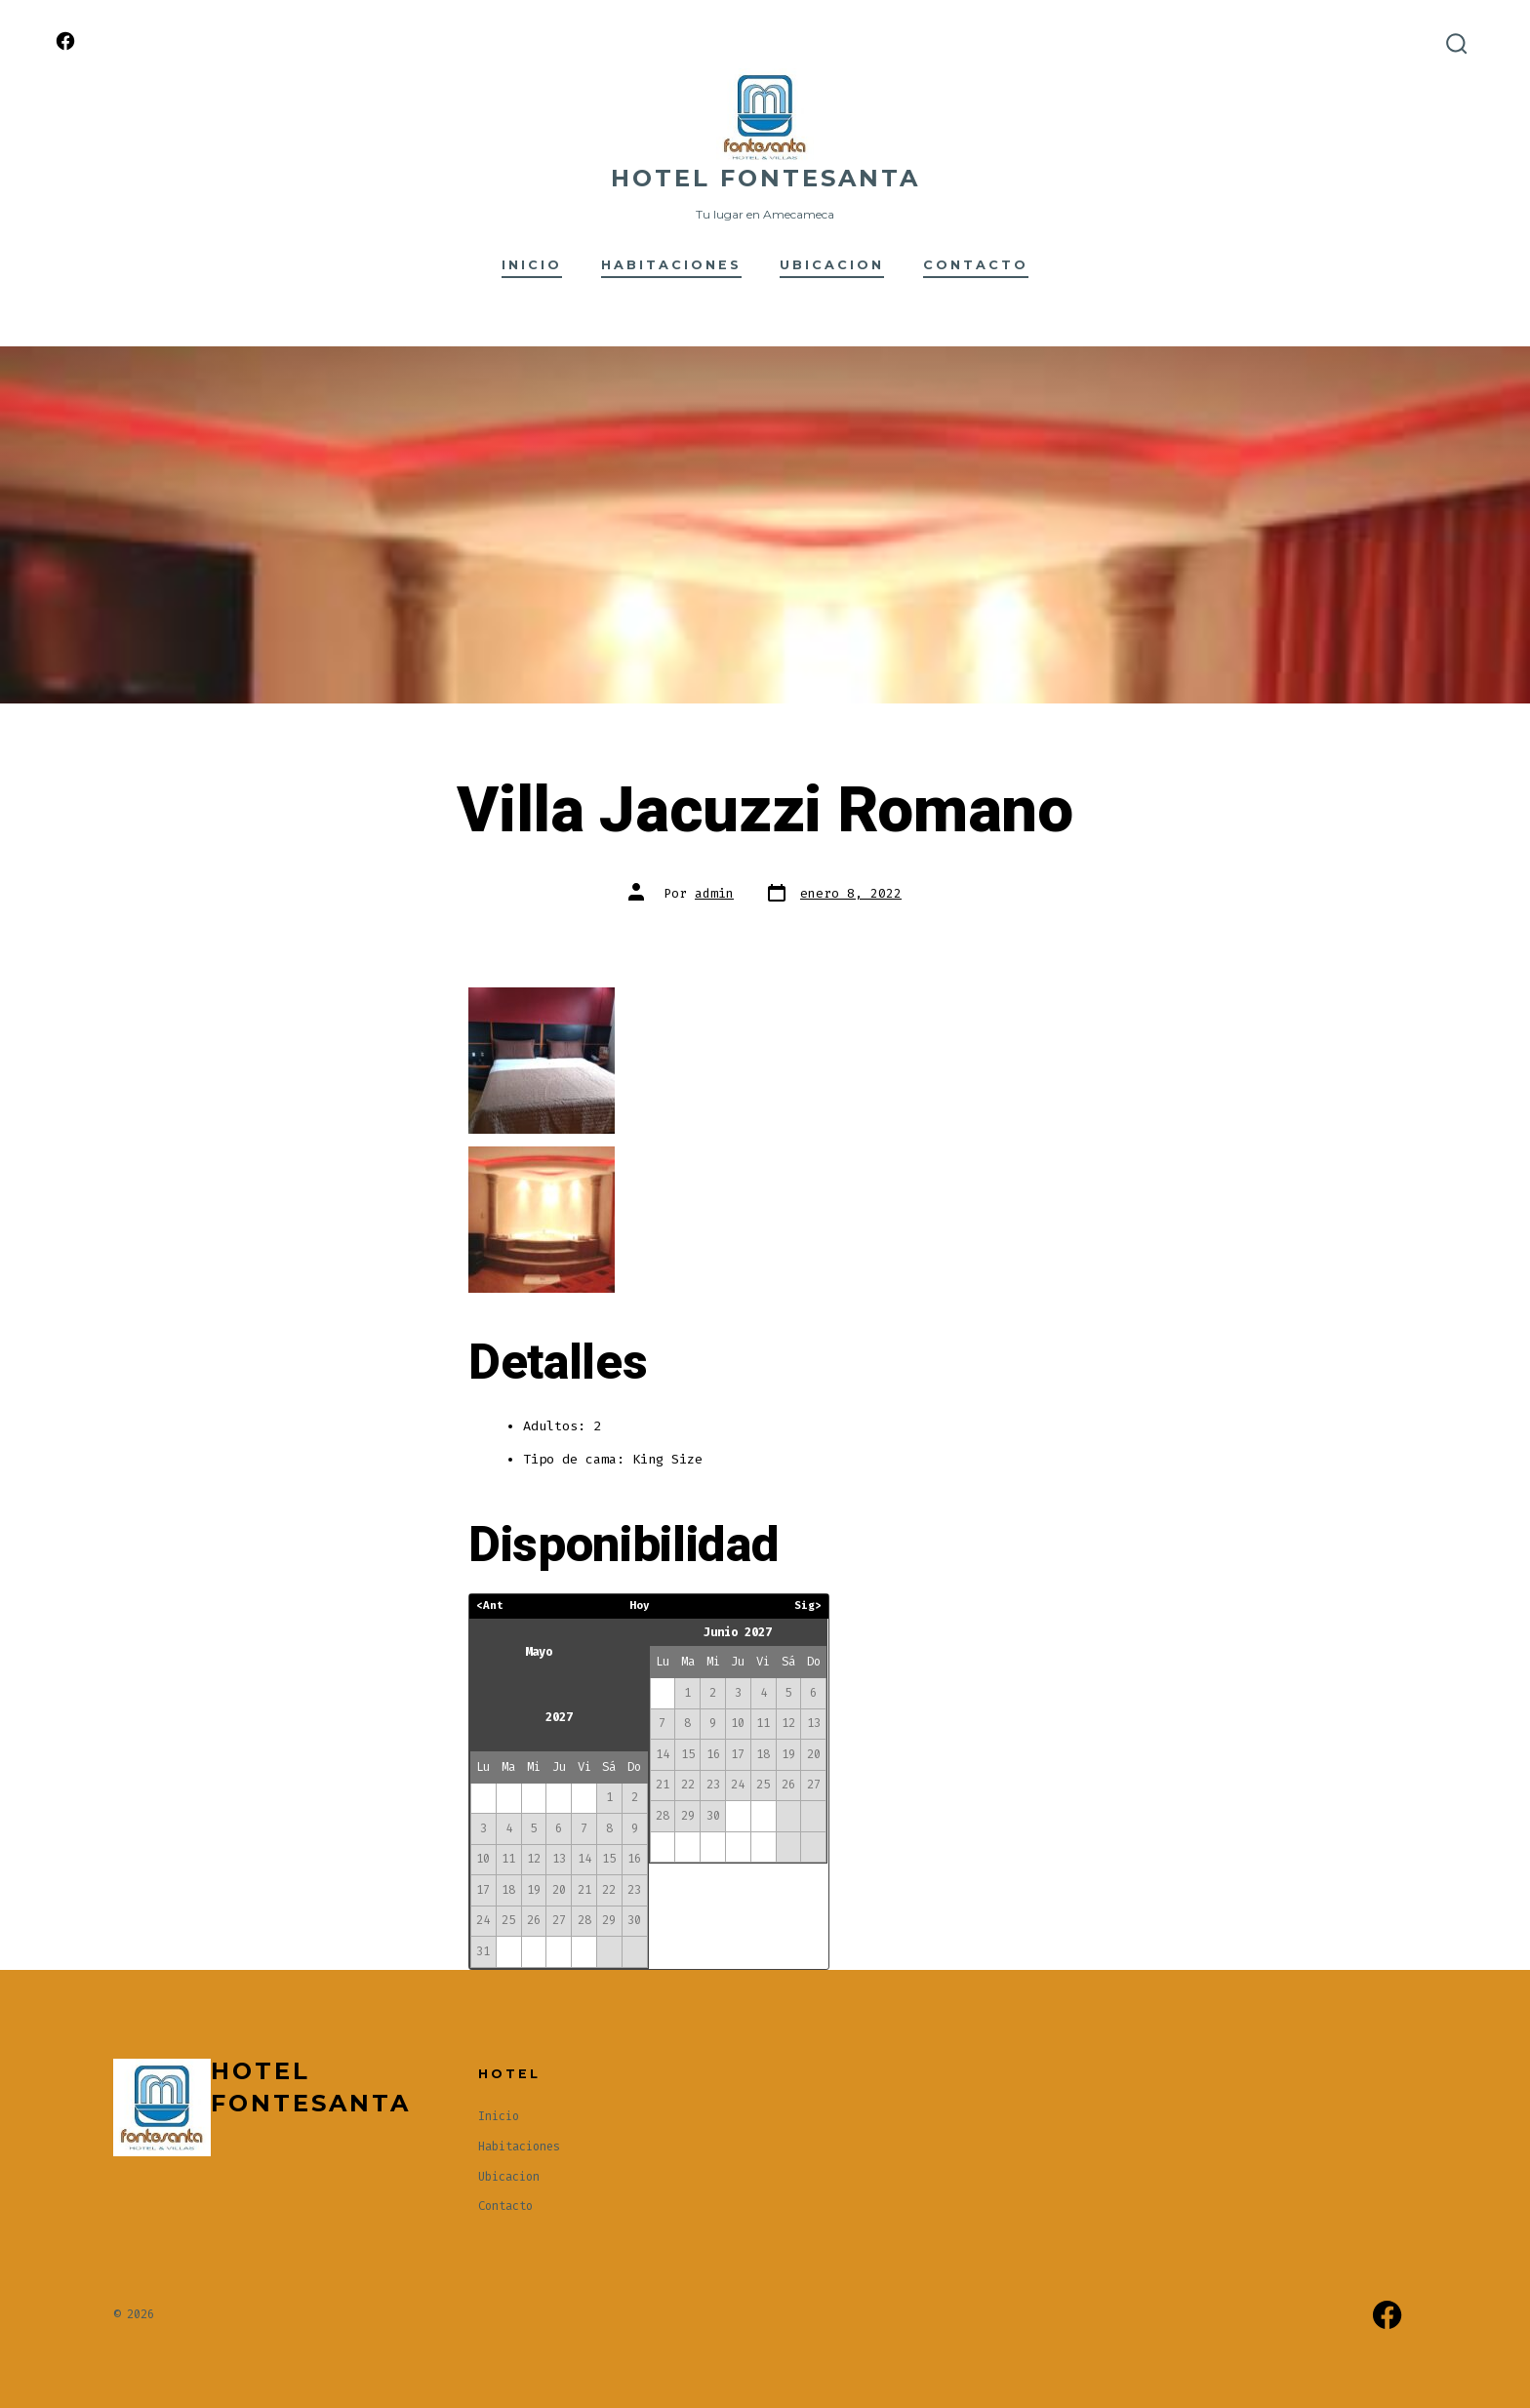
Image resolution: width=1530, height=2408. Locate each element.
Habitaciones (671, 265)
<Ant (489, 1605)
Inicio (532, 265)
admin (714, 893)
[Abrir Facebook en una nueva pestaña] (65, 41)
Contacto (975, 265)
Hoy (639, 1605)
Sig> (808, 1605)
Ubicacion (832, 265)
